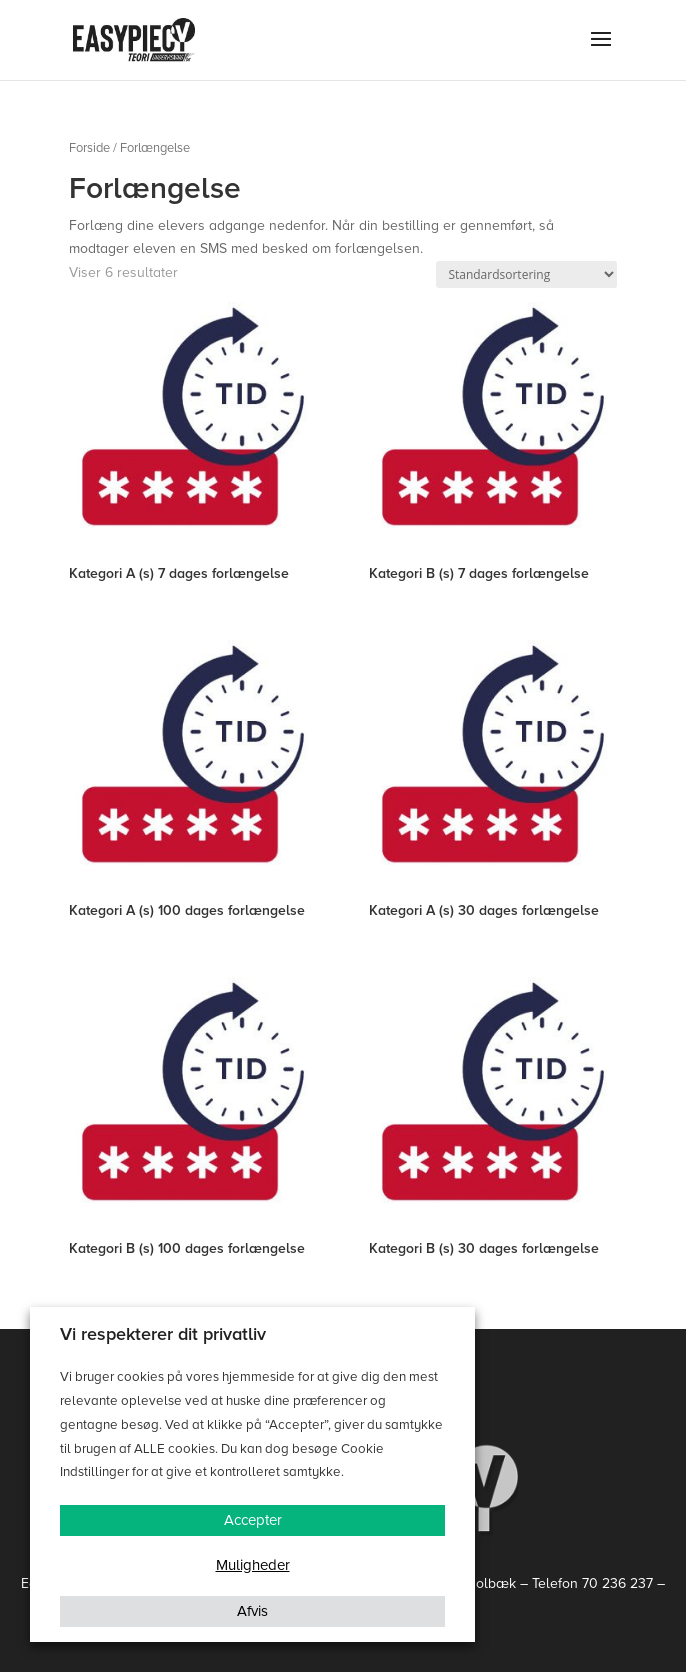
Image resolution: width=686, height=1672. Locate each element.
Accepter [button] (253, 1520)
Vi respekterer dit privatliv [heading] (163, 1334)
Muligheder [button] (253, 1565)
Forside (89, 148)
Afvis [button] (252, 1611)
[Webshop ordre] (526, 274)
